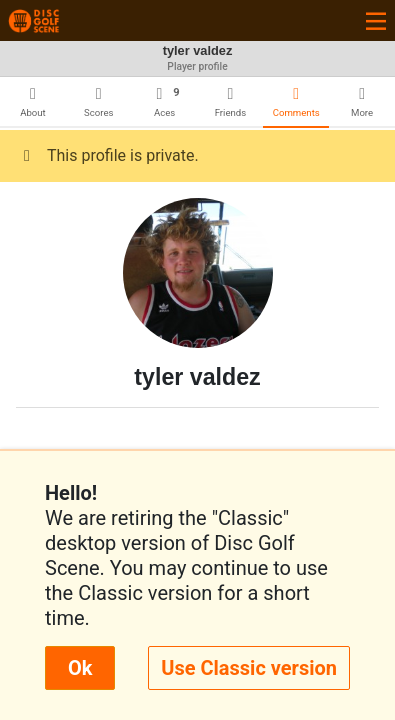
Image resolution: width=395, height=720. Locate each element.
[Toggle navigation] (376, 20)
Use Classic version (249, 668)
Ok (80, 668)
